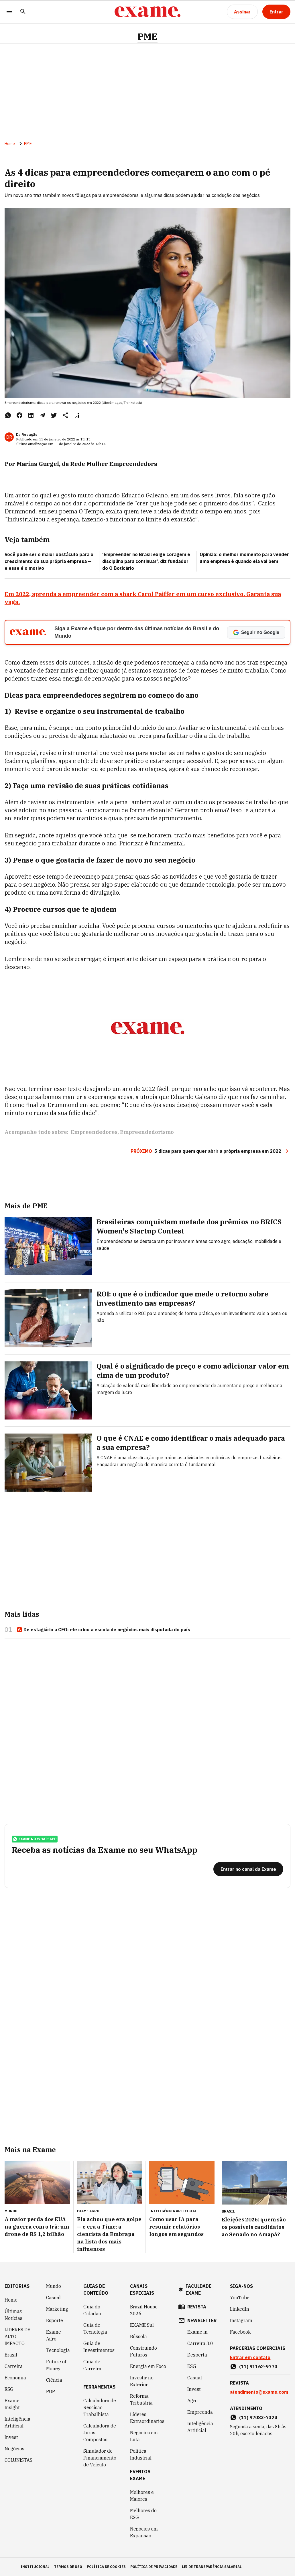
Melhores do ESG (143, 2514)
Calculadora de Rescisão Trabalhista (99, 2407)
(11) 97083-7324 (258, 2417)
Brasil (11, 2355)
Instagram (241, 2320)
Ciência (54, 2380)
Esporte (54, 2320)
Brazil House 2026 (144, 2310)
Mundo (53, 2286)
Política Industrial (141, 2454)
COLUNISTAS (18, 2460)
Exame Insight (12, 2404)
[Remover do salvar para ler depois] (76, 415)
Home (10, 143)
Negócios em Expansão (144, 2532)
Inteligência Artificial (17, 2422)
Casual (53, 2297)
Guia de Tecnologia (95, 2328)
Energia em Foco (148, 2366)
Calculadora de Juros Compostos (99, 2432)
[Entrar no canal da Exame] (248, 1869)
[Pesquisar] (22, 12)
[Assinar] (242, 12)
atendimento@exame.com (259, 2392)
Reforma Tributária (141, 2399)
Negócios (14, 2449)
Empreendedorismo (147, 1132)
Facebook (240, 2332)
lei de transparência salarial (212, 2567)
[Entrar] (276, 12)
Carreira (14, 2366)
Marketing (57, 2309)
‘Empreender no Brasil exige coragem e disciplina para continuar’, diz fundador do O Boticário (146, 561)
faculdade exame (198, 2289)
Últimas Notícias (13, 2314)
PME (147, 36)
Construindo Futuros (143, 2351)
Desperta (197, 2355)
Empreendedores (94, 1132)
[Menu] (9, 12)
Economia (15, 2378)
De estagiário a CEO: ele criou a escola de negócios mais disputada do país (103, 1630)
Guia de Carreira (92, 2365)
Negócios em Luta (144, 2436)
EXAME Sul (142, 2325)
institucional (35, 2567)
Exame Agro (53, 2335)
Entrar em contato (250, 2357)
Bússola (138, 2336)
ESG (9, 2389)
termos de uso (68, 2567)
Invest (11, 2437)
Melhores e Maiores (142, 2495)
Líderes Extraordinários (147, 2417)
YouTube (239, 2297)
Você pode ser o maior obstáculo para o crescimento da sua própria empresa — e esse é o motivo (49, 561)
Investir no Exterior (142, 2381)
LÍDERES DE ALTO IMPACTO (17, 2336)
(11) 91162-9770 (258, 2366)
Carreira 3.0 (200, 2343)
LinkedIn (239, 2309)
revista (196, 2307)
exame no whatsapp (34, 1839)
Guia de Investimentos (99, 2346)
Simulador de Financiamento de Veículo (99, 2458)
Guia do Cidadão (92, 2310)
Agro (192, 2400)
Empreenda (200, 2412)
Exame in (197, 2332)
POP (50, 2391)
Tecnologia (58, 2350)
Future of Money (56, 2365)
